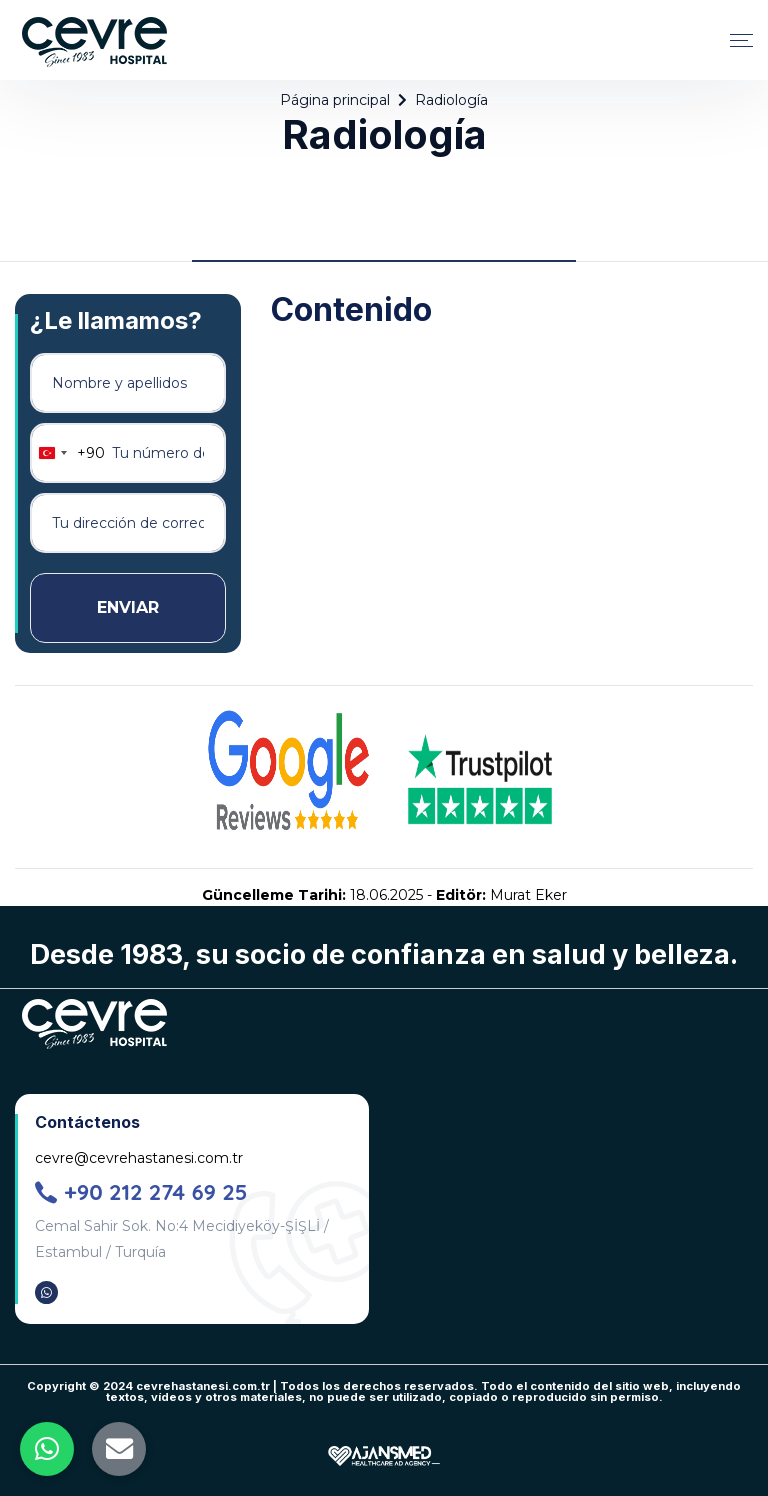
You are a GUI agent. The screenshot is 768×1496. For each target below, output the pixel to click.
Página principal (335, 100)
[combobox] (68, 453)
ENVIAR (128, 607)
